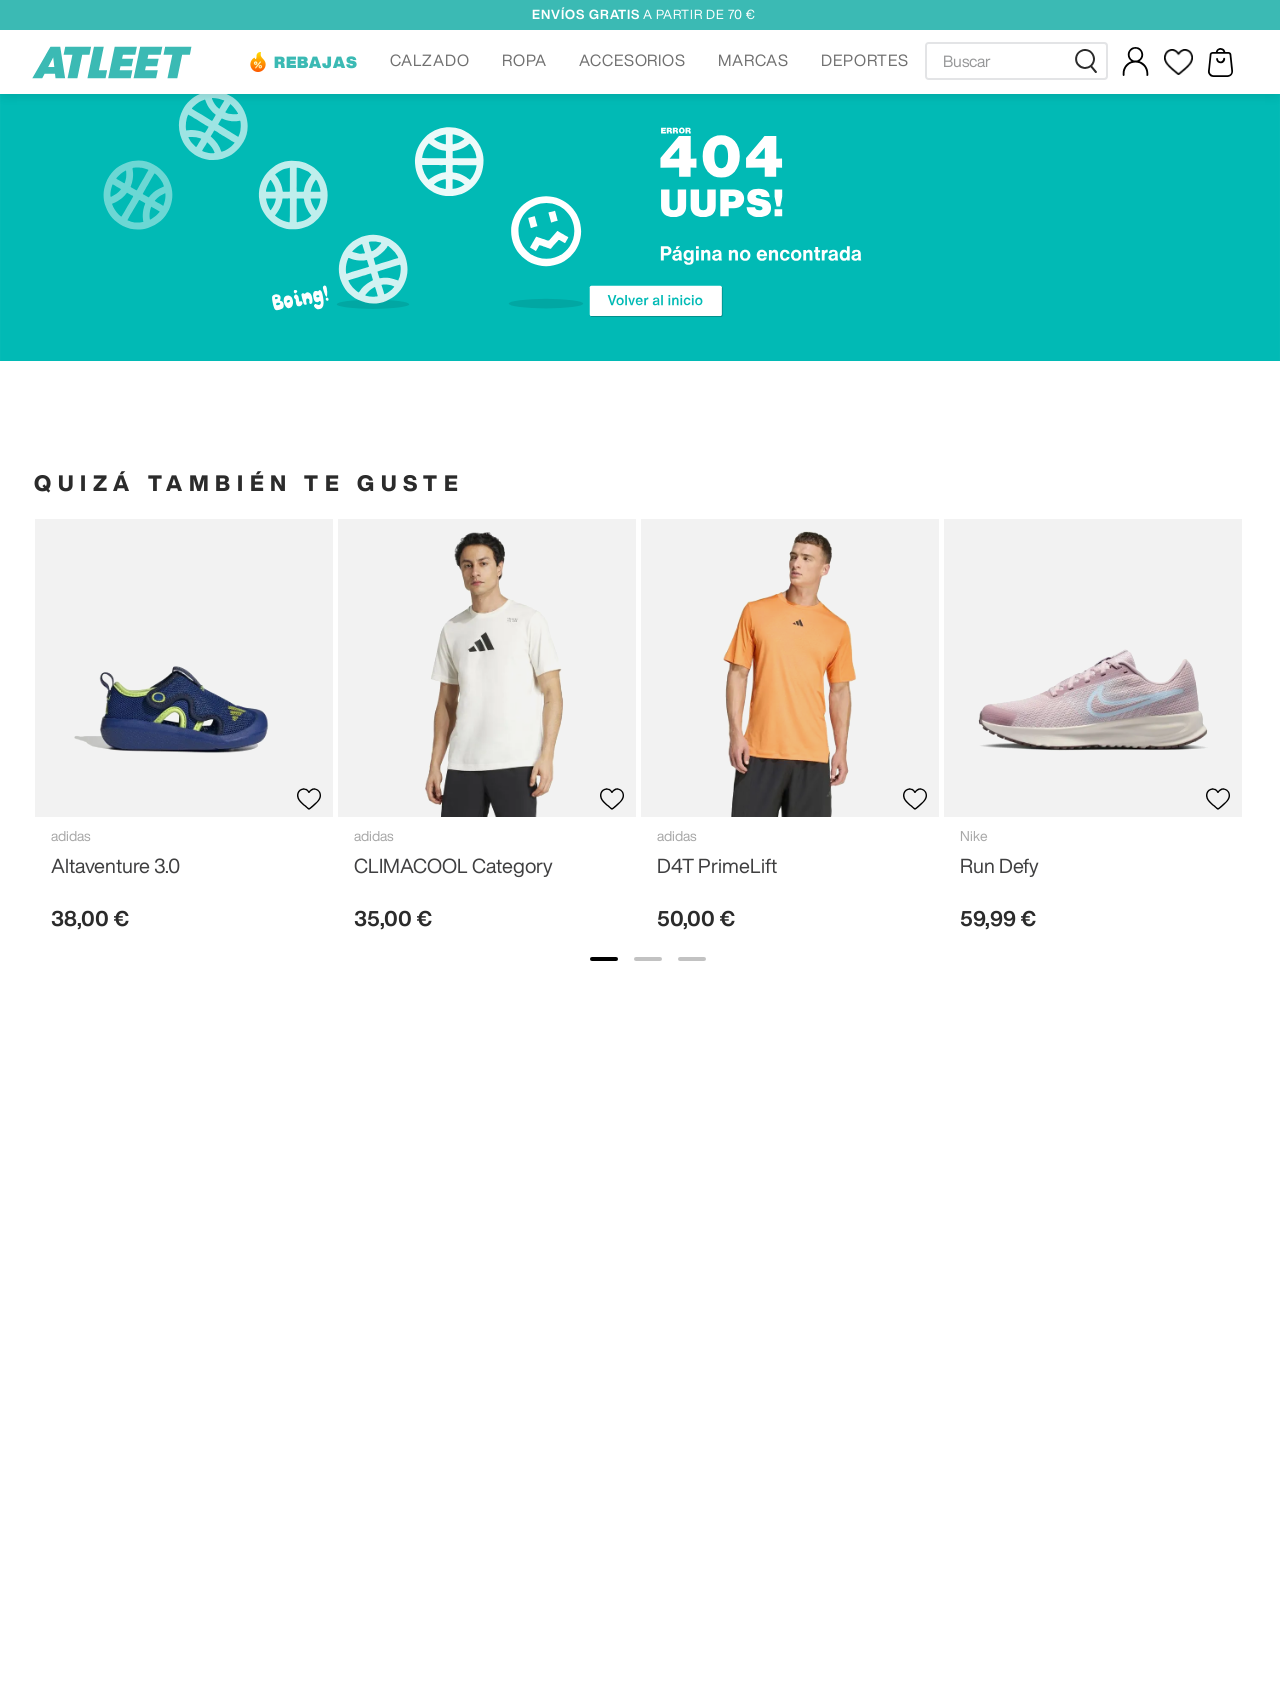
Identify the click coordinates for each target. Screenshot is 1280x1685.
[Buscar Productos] (1090, 61)
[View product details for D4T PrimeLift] (790, 733)
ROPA (524, 60)
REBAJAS (316, 62)
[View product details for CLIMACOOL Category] (487, 733)
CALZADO (430, 60)
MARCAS (753, 60)
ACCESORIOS (633, 60)
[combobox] (1016, 61)
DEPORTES (865, 60)
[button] (303, 62)
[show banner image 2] (648, 959)
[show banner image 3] (692, 959)
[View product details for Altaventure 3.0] (184, 733)
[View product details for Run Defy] (1093, 733)
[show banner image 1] (604, 959)
